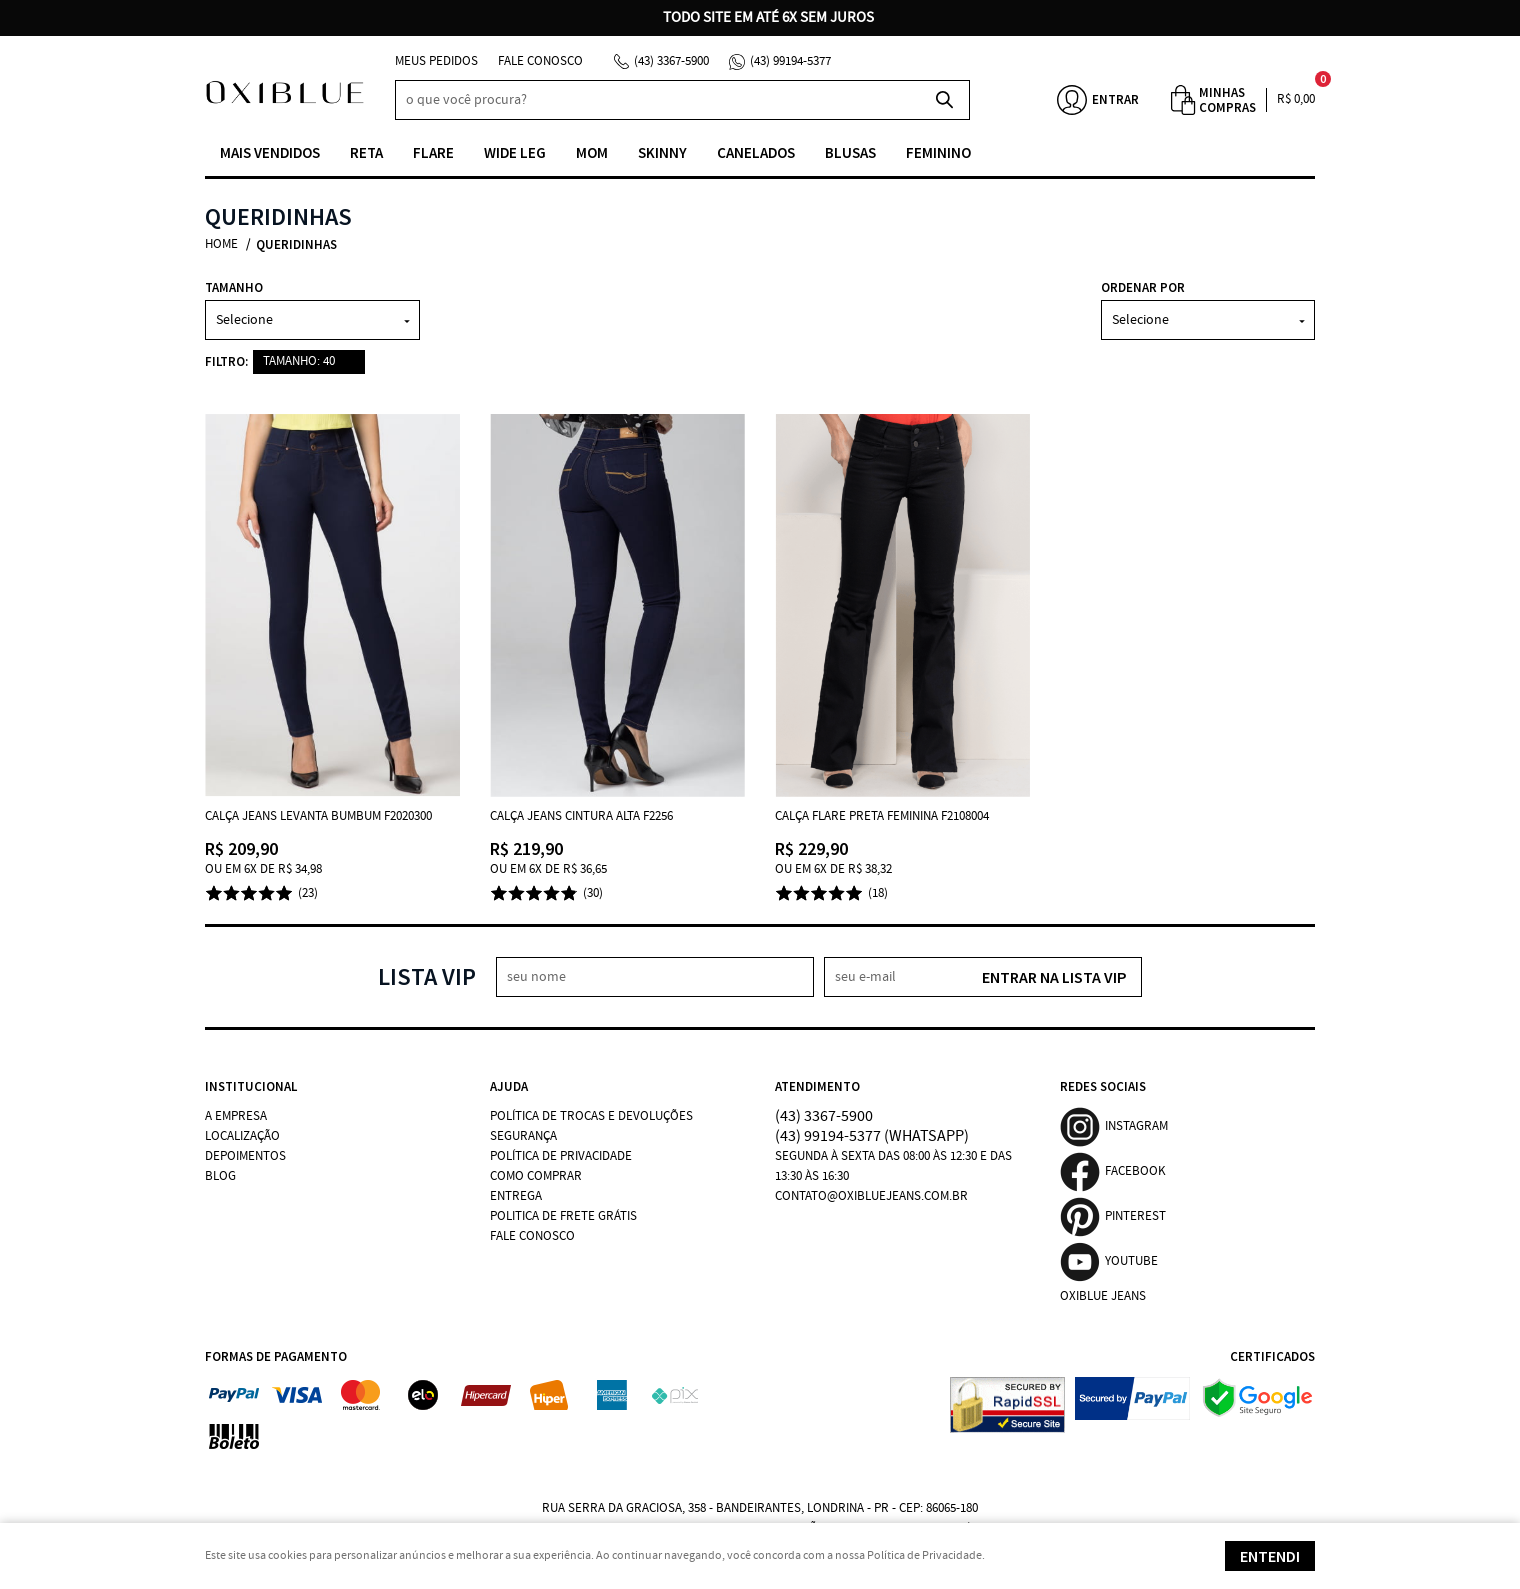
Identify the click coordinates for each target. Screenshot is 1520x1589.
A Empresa (236, 1116)
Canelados (756, 152)
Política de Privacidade (561, 1156)
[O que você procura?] (945, 100)
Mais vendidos (270, 152)
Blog (220, 1176)
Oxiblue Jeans (1103, 1296)
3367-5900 (671, 61)
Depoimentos (245, 1156)
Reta (366, 152)
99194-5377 (790, 61)
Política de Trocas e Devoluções (591, 1116)
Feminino (938, 152)
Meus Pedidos (436, 61)
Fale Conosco (540, 61)
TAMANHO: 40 (299, 361)
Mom (592, 152)
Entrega (516, 1196)
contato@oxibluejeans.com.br (871, 1196)
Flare (433, 152)
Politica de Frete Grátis (563, 1216)
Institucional (251, 1086)
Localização (242, 1136)
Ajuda (509, 1086)
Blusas (850, 152)
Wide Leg (515, 152)
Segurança (523, 1136)
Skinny (662, 152)
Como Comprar (536, 1176)
